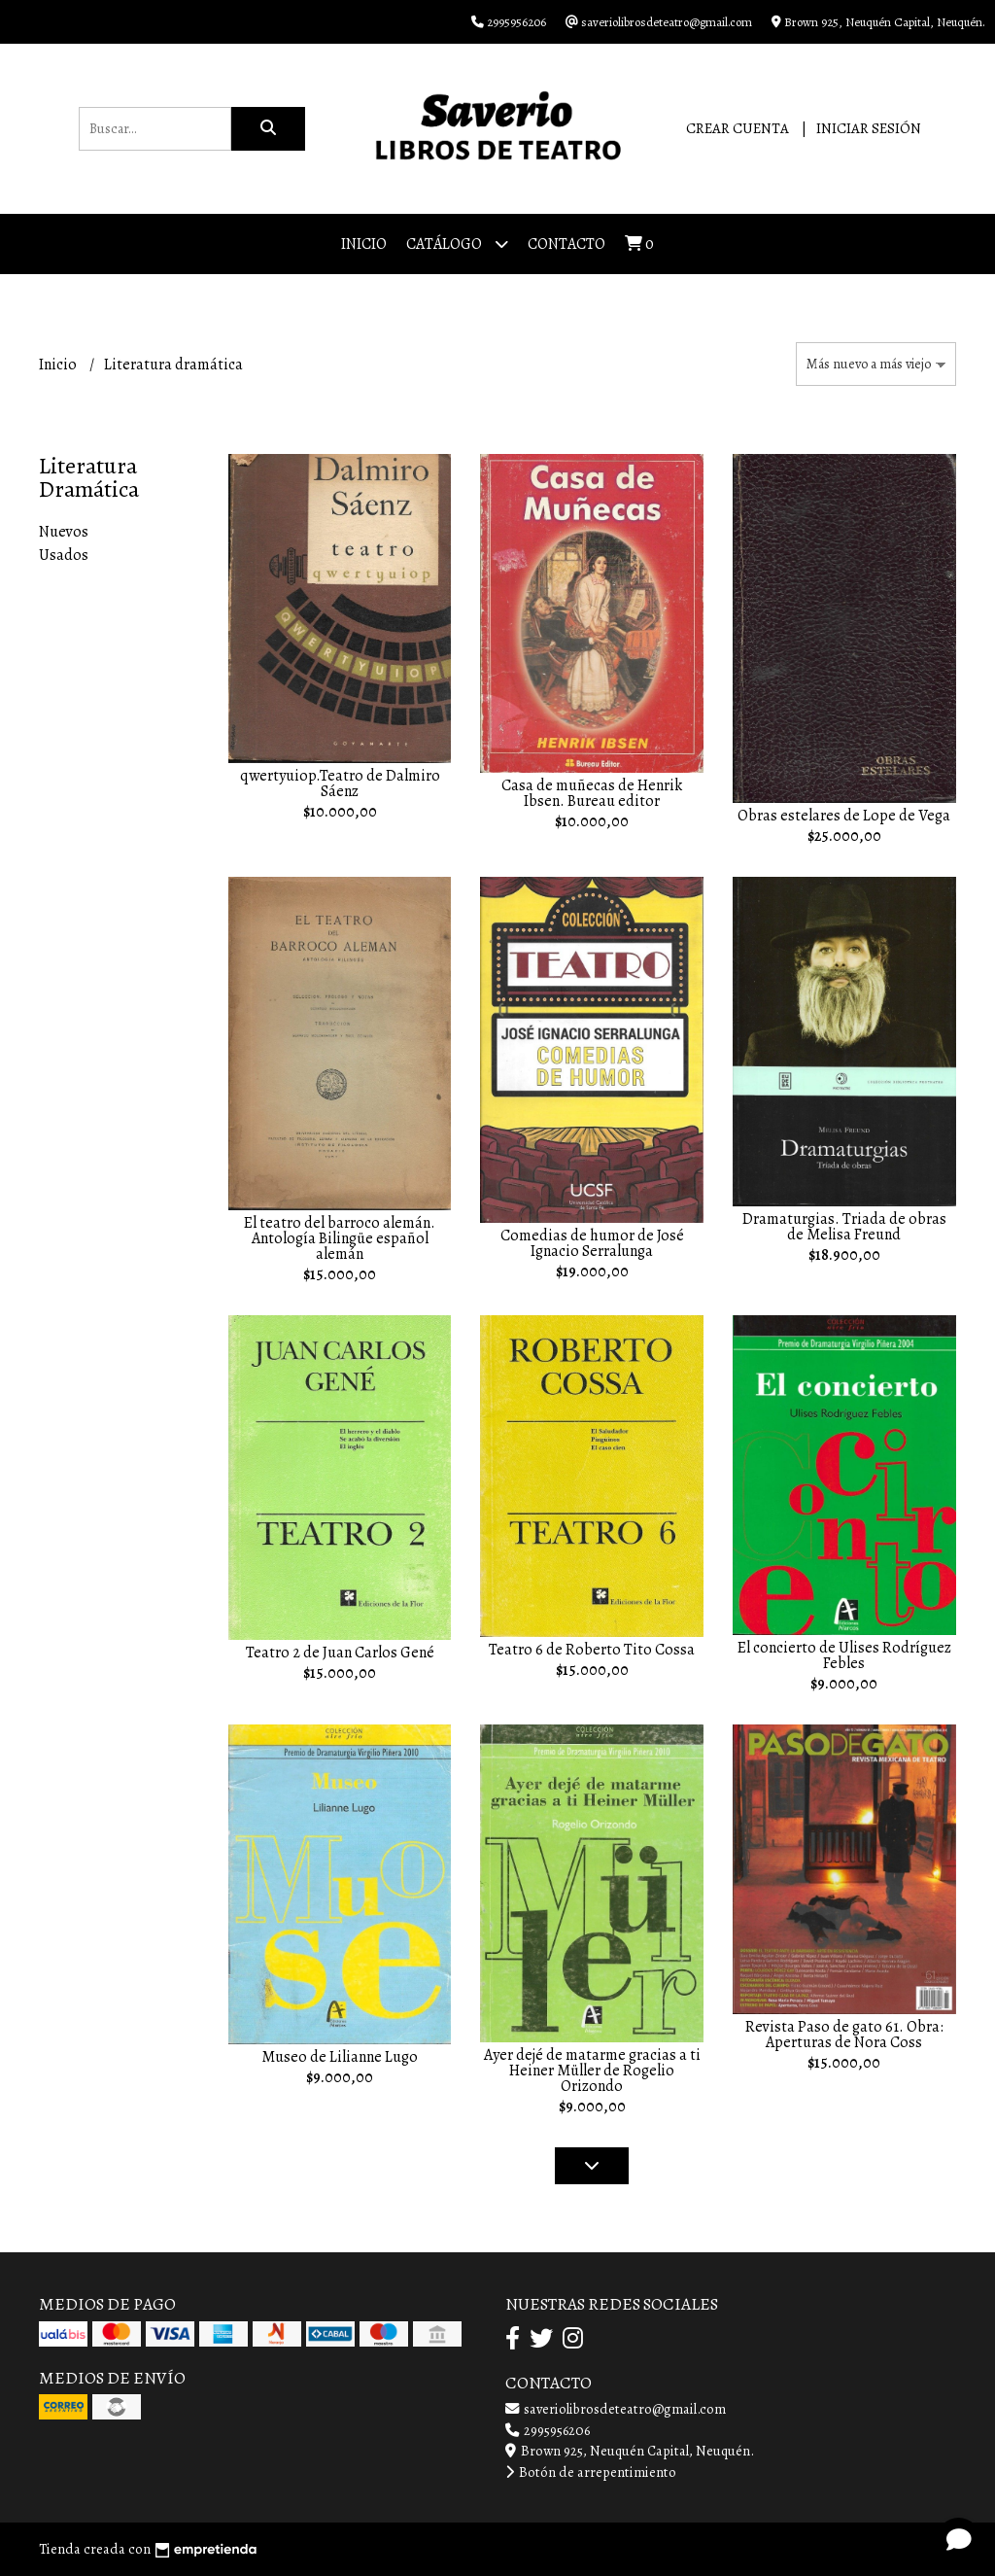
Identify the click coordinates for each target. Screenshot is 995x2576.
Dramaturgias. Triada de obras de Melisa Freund (844, 1226)
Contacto (566, 244)
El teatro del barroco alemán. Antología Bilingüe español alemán (339, 1238)
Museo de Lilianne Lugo (339, 2057)
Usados (63, 555)
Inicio (364, 244)
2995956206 (547, 2430)
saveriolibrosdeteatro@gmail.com (615, 2409)
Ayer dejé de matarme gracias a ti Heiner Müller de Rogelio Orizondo (592, 2070)
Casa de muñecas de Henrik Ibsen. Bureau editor (591, 793)
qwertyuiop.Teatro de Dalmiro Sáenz (340, 783)
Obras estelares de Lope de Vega (844, 815)
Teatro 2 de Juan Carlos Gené (340, 1652)
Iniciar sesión (868, 128)
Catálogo (457, 243)
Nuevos (63, 531)
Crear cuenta (737, 128)
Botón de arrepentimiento (590, 2472)
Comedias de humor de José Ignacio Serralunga (592, 1243)
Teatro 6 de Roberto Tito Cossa (592, 1649)
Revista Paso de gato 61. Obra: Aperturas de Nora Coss (844, 2034)
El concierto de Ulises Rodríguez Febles (844, 1655)
